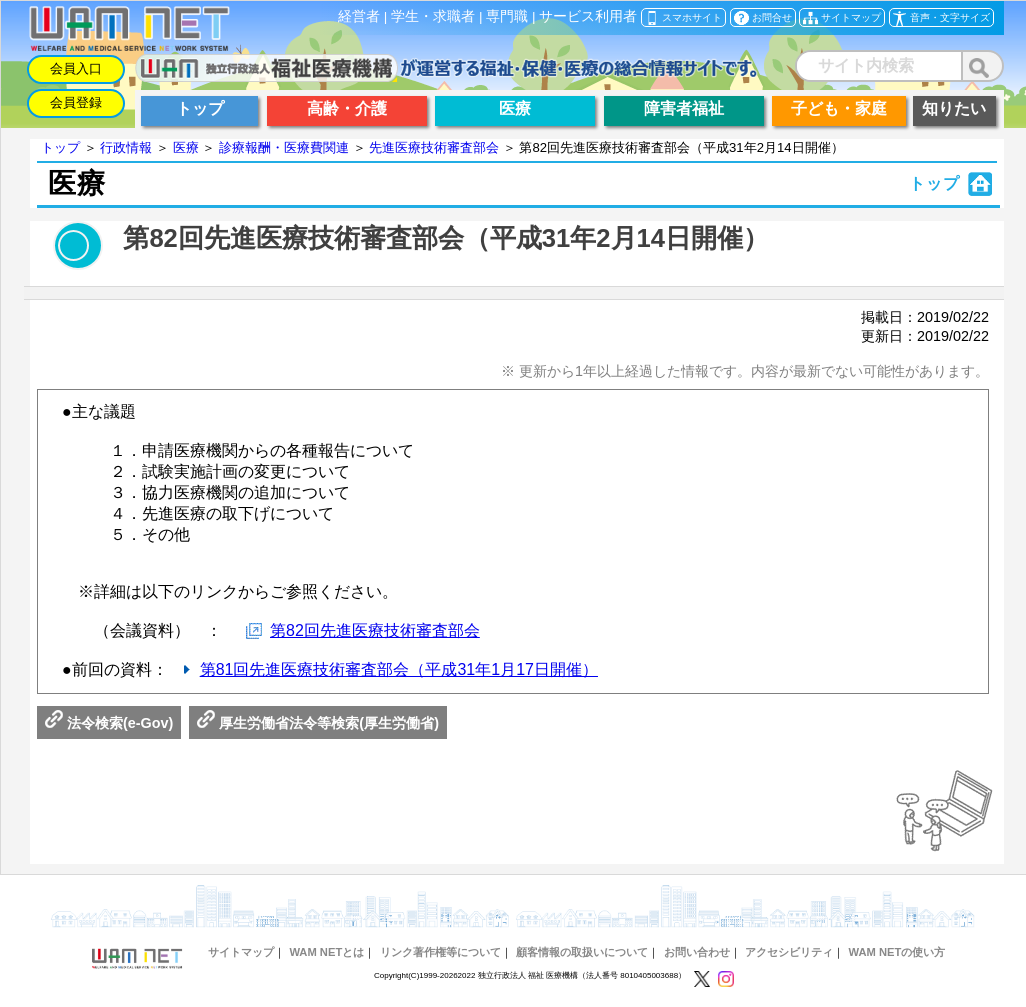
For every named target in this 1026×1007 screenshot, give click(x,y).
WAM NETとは (326, 952)
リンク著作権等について (440, 952)
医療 (186, 147)
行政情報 (126, 147)
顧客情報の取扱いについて (582, 952)
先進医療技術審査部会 (434, 147)
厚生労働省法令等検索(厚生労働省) (318, 723)
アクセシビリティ (789, 952)
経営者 (359, 16)
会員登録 (76, 102)
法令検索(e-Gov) (109, 723)
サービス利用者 (588, 16)
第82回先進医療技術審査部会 (375, 630)
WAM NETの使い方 (897, 952)
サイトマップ (241, 952)
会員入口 (76, 68)
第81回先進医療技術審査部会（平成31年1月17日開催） (399, 669)
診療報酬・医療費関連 (284, 147)
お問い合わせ (697, 952)
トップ (60, 147)
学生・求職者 (433, 16)
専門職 (507, 16)
